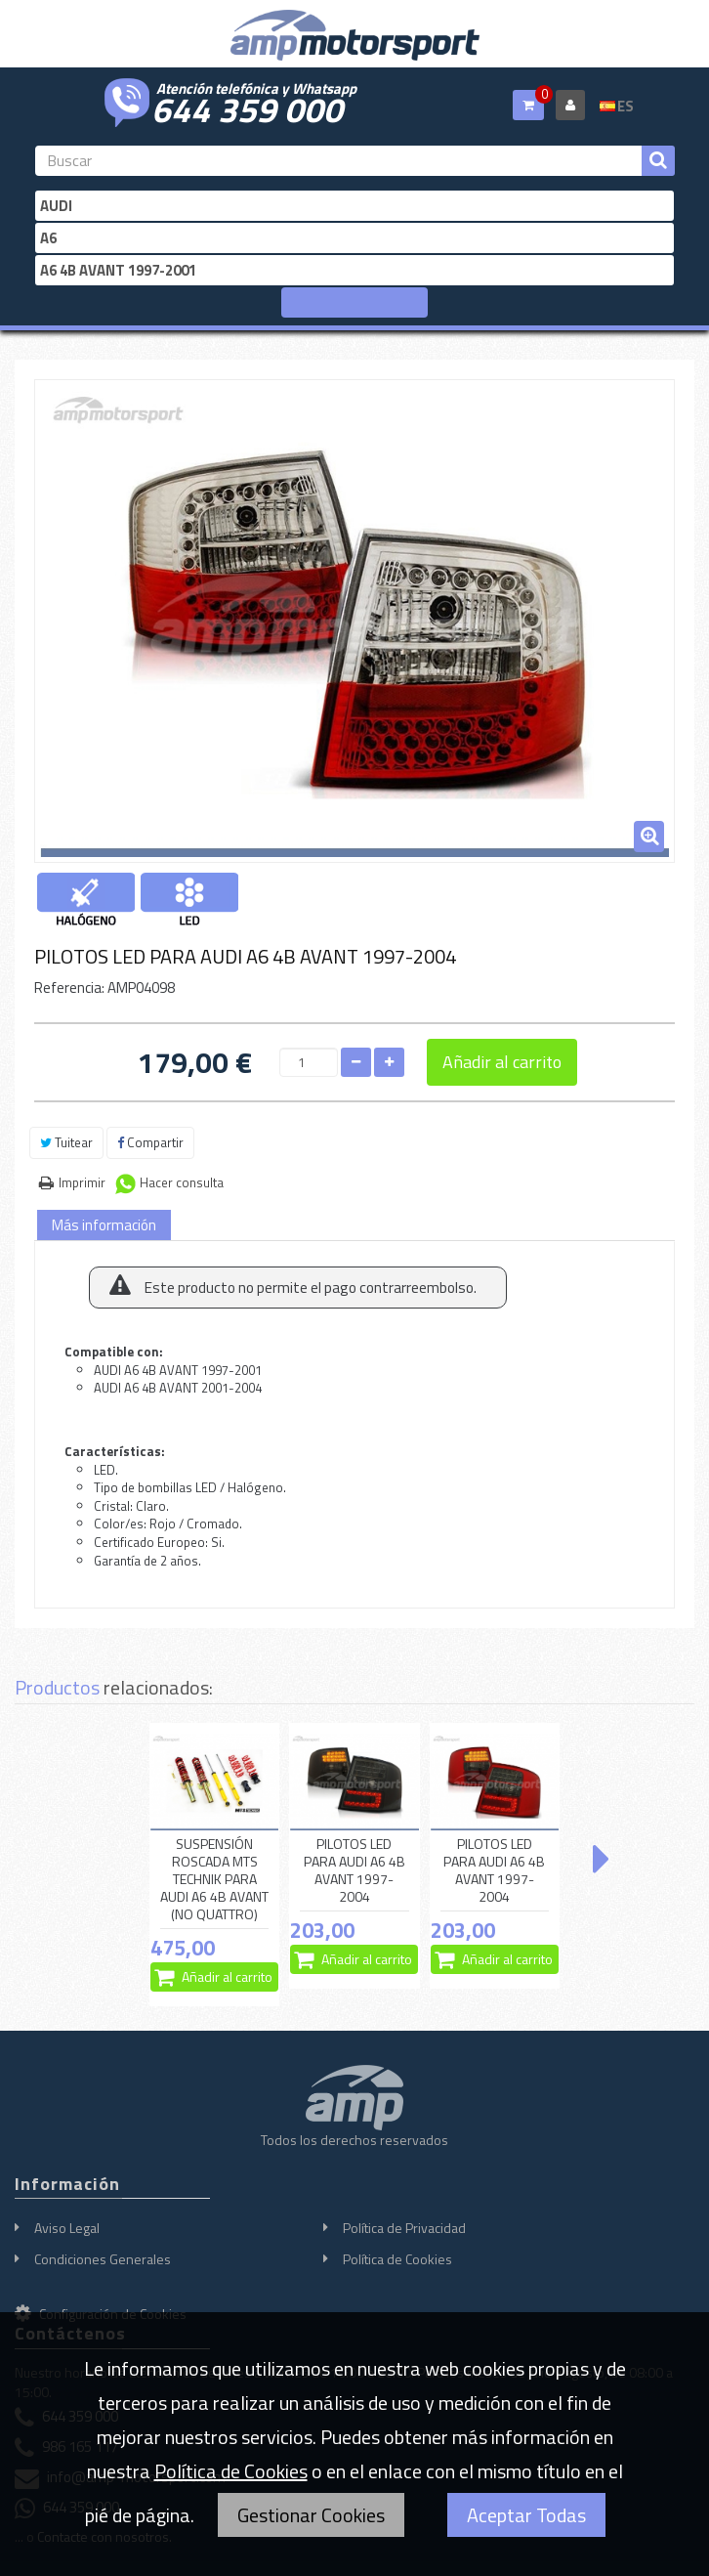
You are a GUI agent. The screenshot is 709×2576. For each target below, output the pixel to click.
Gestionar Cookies (311, 2515)
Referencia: (69, 987)
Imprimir (82, 1182)
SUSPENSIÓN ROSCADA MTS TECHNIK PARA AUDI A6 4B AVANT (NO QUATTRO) (214, 1879)
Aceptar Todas (526, 2515)
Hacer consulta (182, 1182)
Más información (104, 1225)
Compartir (150, 1142)
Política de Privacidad (404, 2227)
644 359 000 (247, 107)
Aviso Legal (67, 2227)
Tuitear (66, 1142)
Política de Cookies (397, 2259)
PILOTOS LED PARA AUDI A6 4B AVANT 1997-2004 (354, 1871)
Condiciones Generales (102, 2259)
